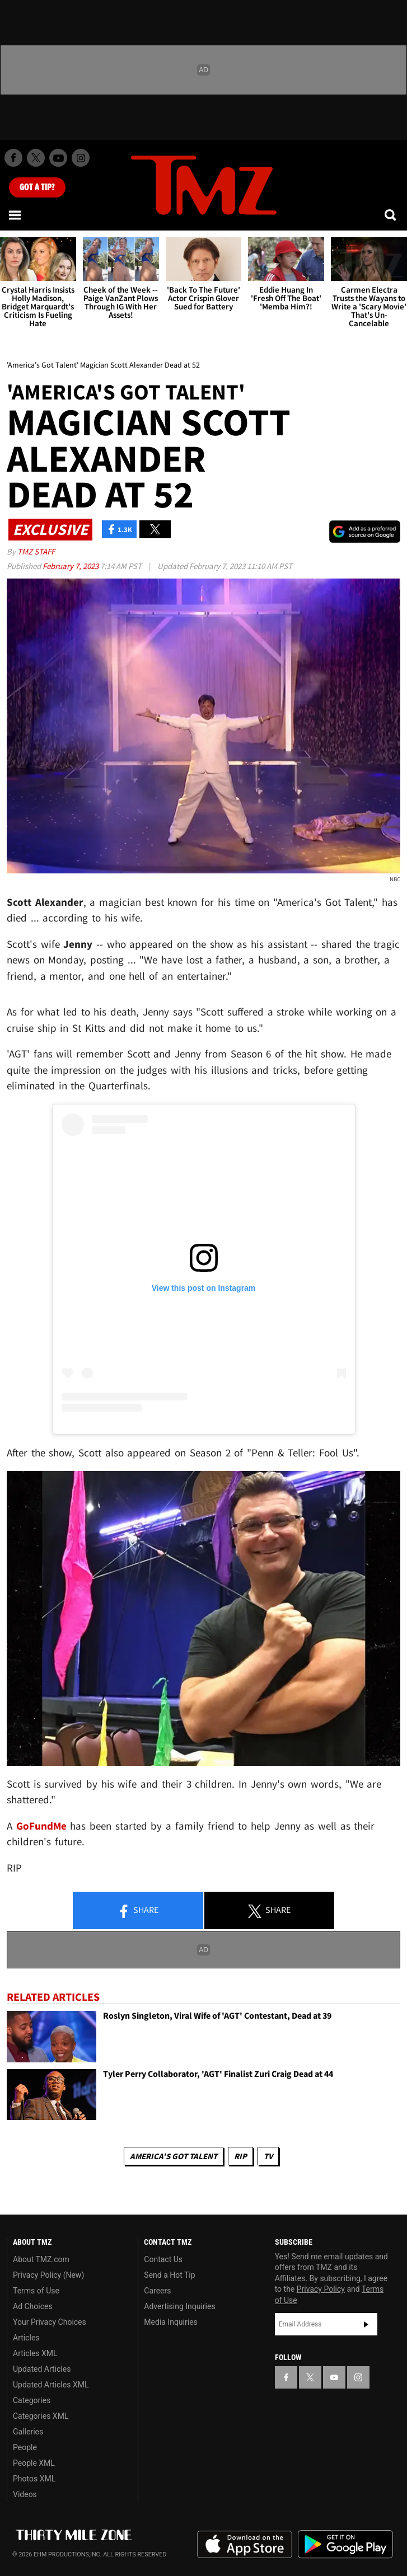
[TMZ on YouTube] (334, 2377)
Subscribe (366, 2324)
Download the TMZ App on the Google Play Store (345, 2544)
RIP (240, 2156)
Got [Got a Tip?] (37, 187)
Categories (31, 2400)
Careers (157, 2290)
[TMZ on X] (36, 158)
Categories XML (40, 2416)
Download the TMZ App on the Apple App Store (244, 2545)
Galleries (28, 2431)
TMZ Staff (36, 551)
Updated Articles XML (50, 2384)
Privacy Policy (321, 2288)
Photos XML (34, 2478)
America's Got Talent (173, 2156)
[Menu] (15, 215)
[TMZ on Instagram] (81, 158)
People (25, 2447)
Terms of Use (36, 2290)
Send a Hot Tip (169, 2275)
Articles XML (35, 2353)
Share (137, 1910)
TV (268, 2156)
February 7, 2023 (71, 566)
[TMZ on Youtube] (58, 158)
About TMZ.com (41, 2259)
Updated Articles (42, 2369)
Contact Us (163, 2259)
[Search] (391, 215)
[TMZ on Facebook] (13, 158)
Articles (26, 2337)
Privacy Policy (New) (48, 2275)
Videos (25, 2494)
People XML (34, 2463)
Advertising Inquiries (179, 2306)
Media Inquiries (170, 2322)
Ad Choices (33, 2306)
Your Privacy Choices (49, 2322)
